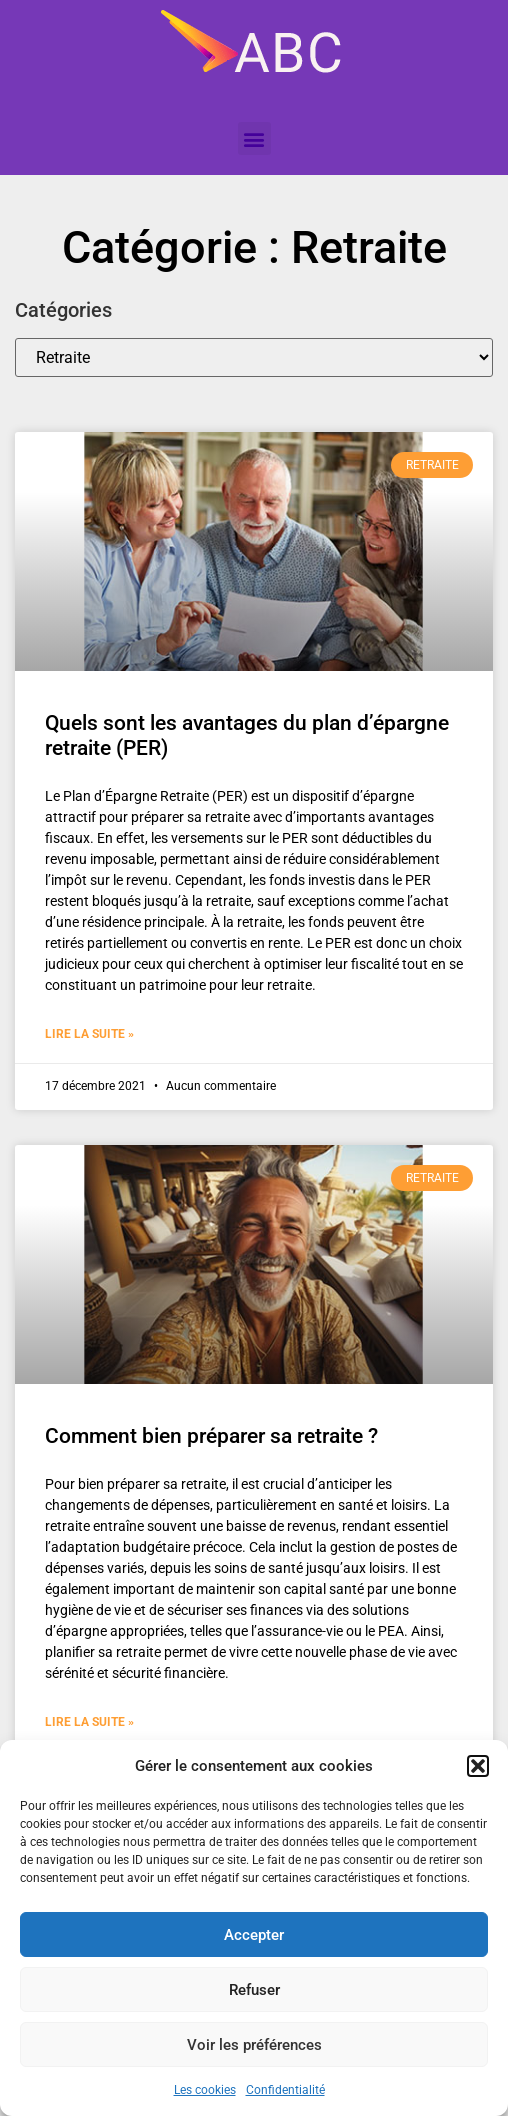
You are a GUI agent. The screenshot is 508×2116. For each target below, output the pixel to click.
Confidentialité (285, 2090)
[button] (478, 1766)
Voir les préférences (254, 2045)
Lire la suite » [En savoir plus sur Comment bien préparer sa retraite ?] (89, 1722)
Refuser (254, 1990)
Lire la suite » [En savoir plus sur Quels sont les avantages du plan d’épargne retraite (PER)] (89, 1034)
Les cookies (205, 2090)
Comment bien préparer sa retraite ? (211, 1436)
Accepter (254, 1935)
